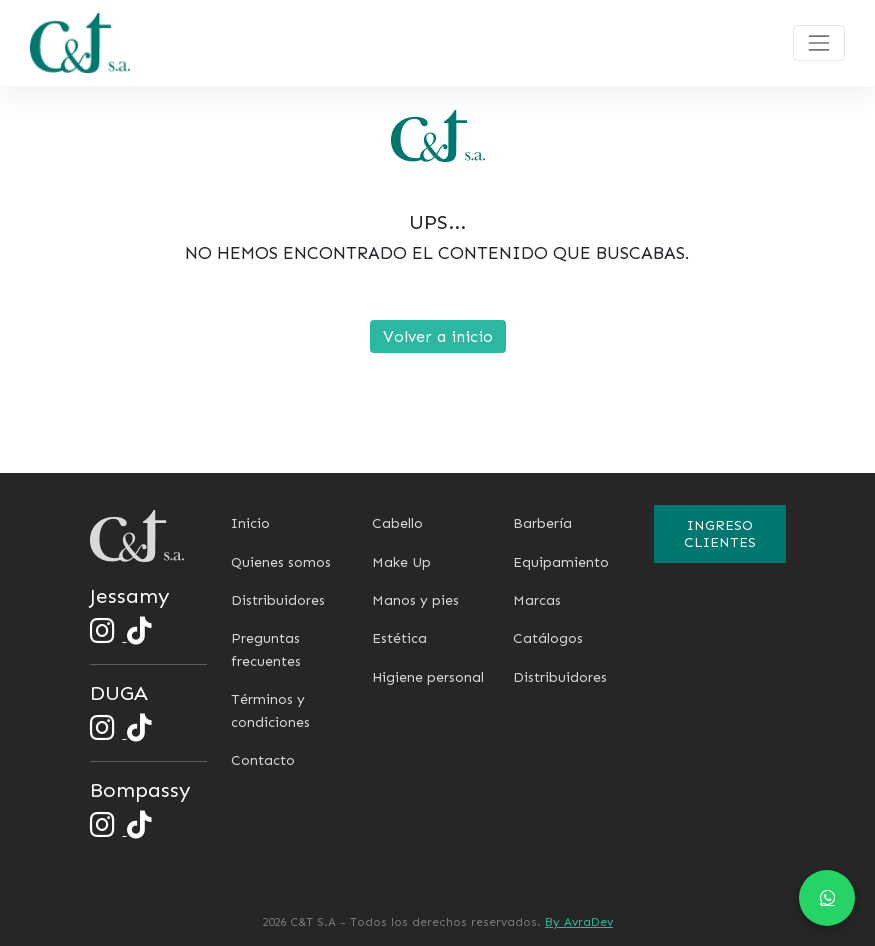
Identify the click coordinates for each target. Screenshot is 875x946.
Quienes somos (281, 562)
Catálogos (548, 638)
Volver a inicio (438, 336)
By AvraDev (579, 922)
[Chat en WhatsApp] (827, 898)
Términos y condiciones (270, 710)
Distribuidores (278, 600)
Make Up (401, 562)
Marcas (537, 600)
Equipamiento (561, 562)
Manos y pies (415, 600)
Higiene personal (428, 677)
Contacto (263, 760)
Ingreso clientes (720, 534)
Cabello (397, 523)
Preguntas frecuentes (266, 649)
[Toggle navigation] (819, 43)
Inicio (250, 523)
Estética (399, 638)
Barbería (542, 523)
